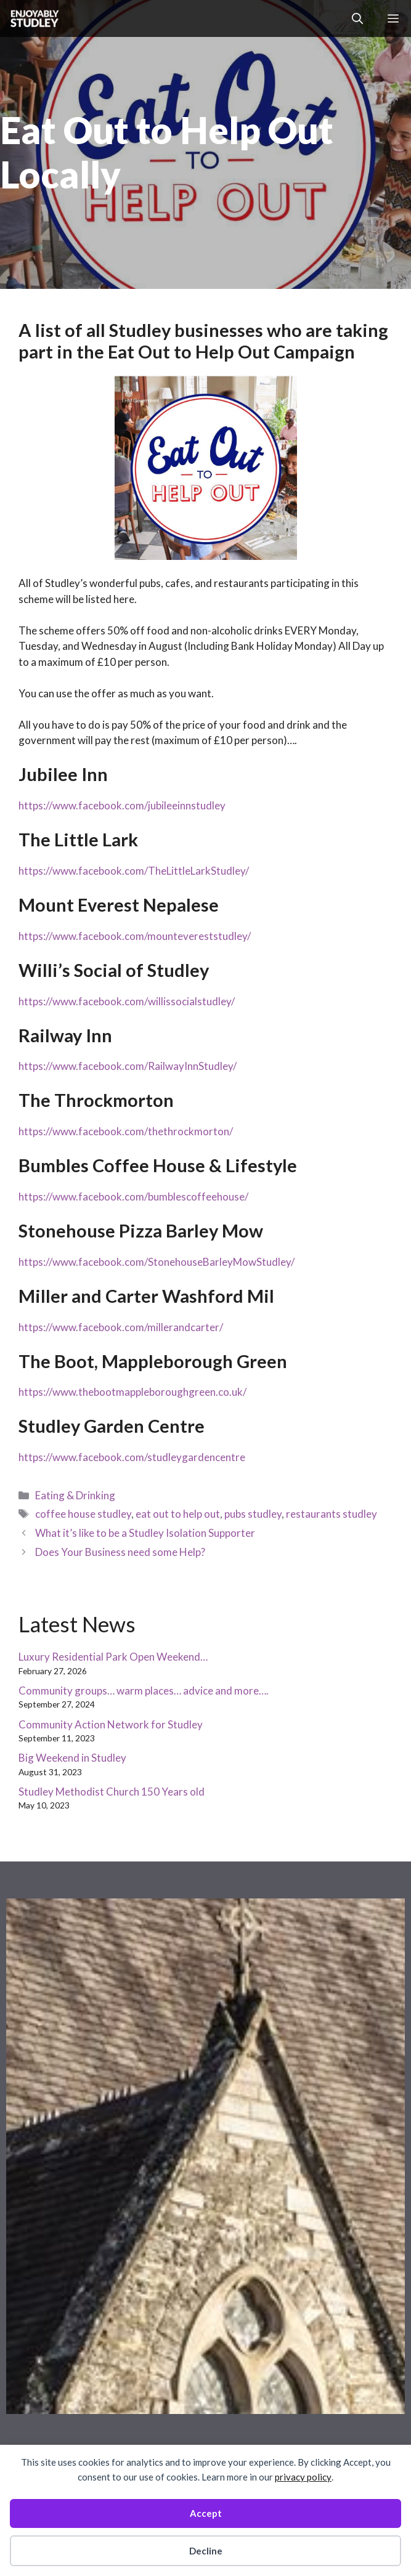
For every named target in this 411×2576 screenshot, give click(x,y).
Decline (205, 2550)
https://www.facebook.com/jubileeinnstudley (122, 805)
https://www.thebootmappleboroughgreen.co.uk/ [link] (132, 1391)
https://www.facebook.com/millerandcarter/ (120, 1327)
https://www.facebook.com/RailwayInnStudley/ (128, 1065)
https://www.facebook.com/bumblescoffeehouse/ (133, 1196)
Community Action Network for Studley (110, 1724)
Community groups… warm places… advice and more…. (143, 1690)
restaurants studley (331, 1513)
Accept (206, 2513)
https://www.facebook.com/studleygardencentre (131, 1457)
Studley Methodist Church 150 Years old (111, 1791)
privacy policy (303, 2476)
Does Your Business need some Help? (120, 1551)
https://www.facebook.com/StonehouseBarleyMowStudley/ (156, 1261)
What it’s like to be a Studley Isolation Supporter (145, 1532)
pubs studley (253, 1513)
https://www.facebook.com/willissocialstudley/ (126, 1001)
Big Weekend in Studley (72, 1757)
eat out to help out (178, 1513)
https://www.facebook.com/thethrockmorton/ (125, 1131)
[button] (357, 18)
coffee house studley (83, 1513)
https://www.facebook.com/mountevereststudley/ (134, 936)
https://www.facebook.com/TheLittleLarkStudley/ (133, 870)
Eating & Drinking (75, 1495)
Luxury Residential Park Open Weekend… (113, 1656)
